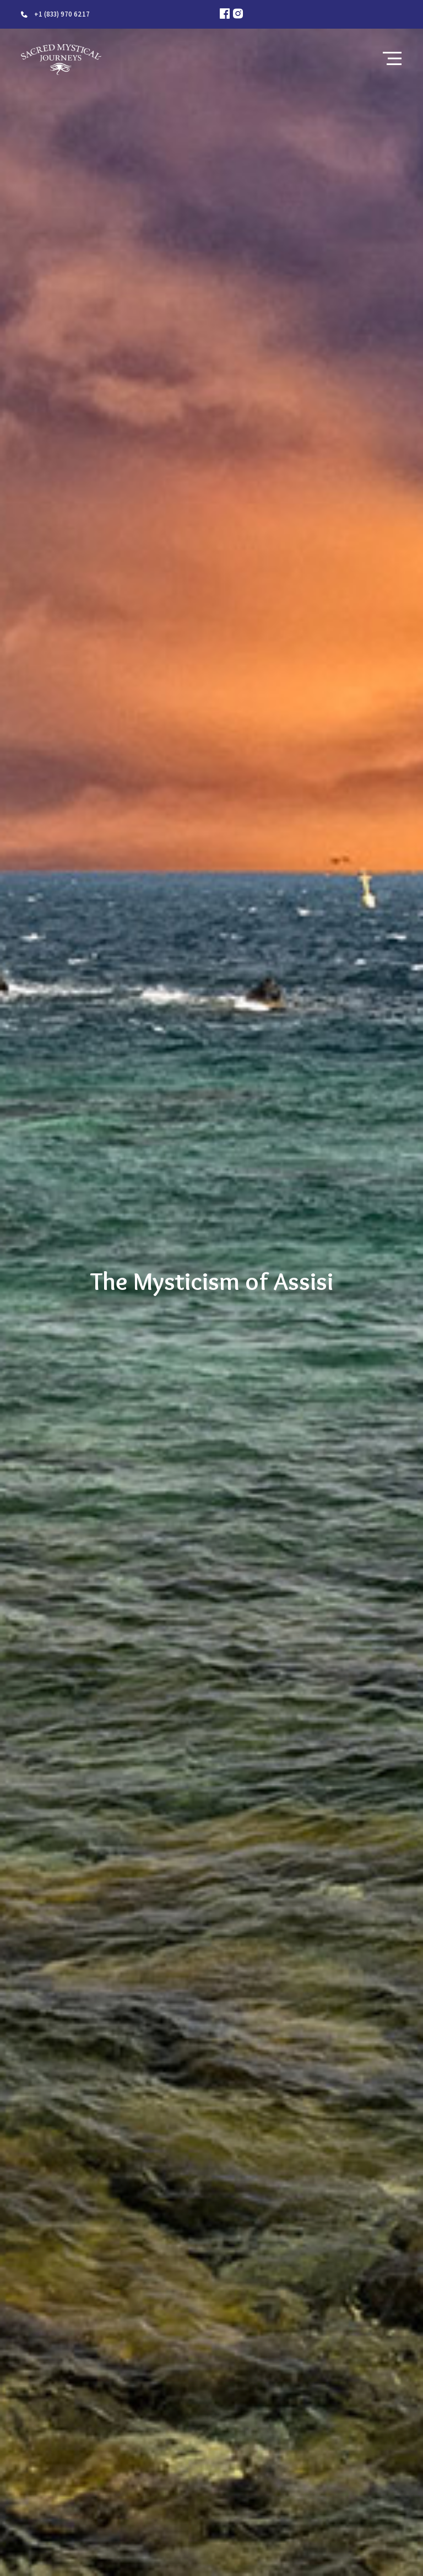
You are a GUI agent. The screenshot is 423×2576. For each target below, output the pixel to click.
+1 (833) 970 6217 (62, 14)
